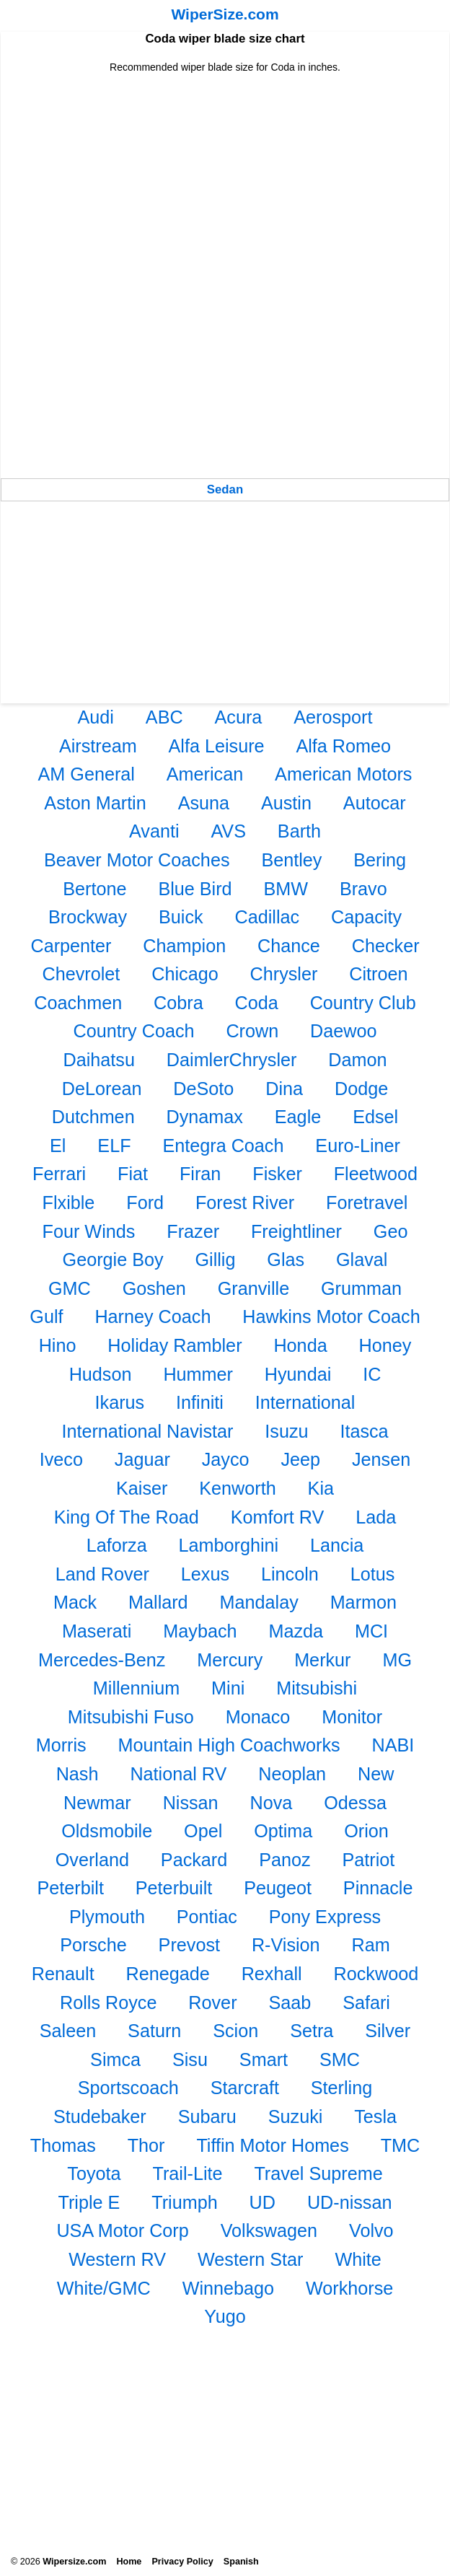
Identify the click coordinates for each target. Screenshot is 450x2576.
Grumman (361, 1288)
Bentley (291, 860)
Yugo (224, 2316)
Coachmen (78, 1003)
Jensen (381, 1459)
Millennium (136, 1688)
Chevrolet (81, 974)
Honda (300, 1345)
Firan (200, 1174)
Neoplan (292, 1774)
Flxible (69, 1202)
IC (372, 1374)
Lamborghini (229, 1545)
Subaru (207, 2116)
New (376, 1774)
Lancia (336, 1545)
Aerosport (333, 717)
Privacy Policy (182, 2562)
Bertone (94, 889)
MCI (371, 1631)
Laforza (117, 1545)
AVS (228, 831)
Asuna (203, 803)
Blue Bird (194, 889)
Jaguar (142, 1459)
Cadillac (267, 917)
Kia (321, 1488)
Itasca (364, 1431)
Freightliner (296, 1231)
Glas (285, 1259)
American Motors (343, 774)
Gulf (46, 1316)
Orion (366, 1831)
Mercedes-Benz (101, 1660)
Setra (311, 2031)
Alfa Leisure (217, 746)
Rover (212, 2002)
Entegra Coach (222, 1145)
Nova (271, 1803)
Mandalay (259, 1602)
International (305, 1402)
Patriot (368, 1860)
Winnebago (228, 2288)
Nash (77, 1774)
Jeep (300, 1459)
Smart (263, 2059)
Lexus (205, 1574)
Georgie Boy (113, 1259)
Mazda (295, 1631)
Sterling (341, 2088)
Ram (371, 1945)
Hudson (100, 1374)
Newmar (97, 1803)
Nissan (191, 1803)
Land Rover (102, 1574)
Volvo (371, 2230)
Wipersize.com (74, 2562)
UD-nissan (349, 2202)
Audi (96, 717)
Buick (181, 917)
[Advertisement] (225, 175)
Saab (289, 2002)
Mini (227, 1688)
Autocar (374, 803)
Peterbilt (71, 1888)
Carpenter (70, 946)
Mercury (229, 1660)
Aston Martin (95, 803)
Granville (253, 1288)
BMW (285, 889)
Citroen (378, 974)
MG (397, 1660)
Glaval (361, 1259)
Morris (61, 1745)
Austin (286, 803)
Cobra (178, 1003)
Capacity (366, 917)
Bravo (363, 889)
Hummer (198, 1374)
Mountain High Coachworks (229, 1745)
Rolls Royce (108, 2002)
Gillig (215, 1259)
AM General (86, 774)
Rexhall (272, 1974)
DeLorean (102, 1088)
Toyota (93, 2173)
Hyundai (298, 1374)
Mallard (158, 1602)
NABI (392, 1745)
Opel (203, 1831)
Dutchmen (93, 1117)
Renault (63, 1974)
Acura (238, 717)
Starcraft (245, 2088)
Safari (366, 2002)
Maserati (97, 1631)
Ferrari (59, 1174)
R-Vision (286, 1945)
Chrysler (284, 974)
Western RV (117, 2259)
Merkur (322, 1660)
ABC (164, 717)
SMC (339, 2059)
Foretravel (366, 1202)
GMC (69, 1288)
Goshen (154, 1288)
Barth (299, 831)
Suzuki (295, 2116)
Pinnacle (378, 1888)
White (358, 2259)
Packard (194, 1860)
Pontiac (207, 1917)
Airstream (98, 746)
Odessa (355, 1803)
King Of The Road (126, 1517)
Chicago (184, 974)
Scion (235, 2031)
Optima (283, 1831)
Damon (357, 1060)
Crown (252, 1031)
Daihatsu (99, 1060)
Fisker (277, 1174)
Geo (391, 1231)
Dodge (361, 1088)
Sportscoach (128, 2088)
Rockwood (376, 1974)
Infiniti (200, 1402)
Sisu (190, 2059)
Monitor (352, 1717)
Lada (376, 1517)
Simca (115, 2059)
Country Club (363, 1003)
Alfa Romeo (343, 746)
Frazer (193, 1231)
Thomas (63, 2145)
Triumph (184, 2202)
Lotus (372, 1574)
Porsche (93, 1945)
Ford (145, 1202)
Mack (75, 1602)
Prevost (189, 1945)
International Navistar (147, 1431)
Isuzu (286, 1431)
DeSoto (203, 1088)
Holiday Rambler (174, 1345)
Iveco (61, 1459)
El (58, 1145)
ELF (114, 1145)
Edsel (375, 1117)
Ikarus (120, 1402)
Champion (184, 946)
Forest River (244, 1202)
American (205, 774)
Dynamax (205, 1117)
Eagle (298, 1117)
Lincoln (290, 1574)
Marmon (363, 1602)
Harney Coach (152, 1316)
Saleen (68, 2031)
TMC (400, 2145)
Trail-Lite (187, 2173)
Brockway (87, 917)
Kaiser (141, 1488)
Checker (386, 946)
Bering (379, 860)
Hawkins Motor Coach (331, 1316)
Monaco (258, 1717)
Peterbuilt (174, 1888)
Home (128, 2562)
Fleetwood (376, 1174)
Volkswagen (269, 2230)
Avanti (154, 831)
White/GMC (104, 2288)
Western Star (251, 2259)
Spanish (241, 2562)
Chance (288, 946)
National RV (178, 1774)
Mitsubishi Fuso (131, 1717)
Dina (284, 1088)
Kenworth (237, 1488)
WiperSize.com (224, 14)
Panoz (284, 1860)
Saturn (154, 2031)
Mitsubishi (316, 1688)
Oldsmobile (106, 1831)
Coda (256, 1003)
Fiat (133, 1174)
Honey (385, 1345)
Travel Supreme (318, 2173)
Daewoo (343, 1031)
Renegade (168, 1974)
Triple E (89, 2202)
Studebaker (99, 2116)
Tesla (375, 2116)
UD (262, 2202)
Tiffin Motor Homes (272, 2145)
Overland (92, 1860)
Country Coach (134, 1031)
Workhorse (349, 2288)
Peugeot (278, 1888)
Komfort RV (278, 1517)
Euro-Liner (357, 1145)
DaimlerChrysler (232, 1060)
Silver (387, 2031)
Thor (146, 2145)
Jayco (226, 1459)
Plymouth (107, 1917)
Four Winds (89, 1231)
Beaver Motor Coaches (137, 860)
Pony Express (325, 1917)
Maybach (200, 1631)
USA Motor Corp (122, 2230)
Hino (57, 1345)
